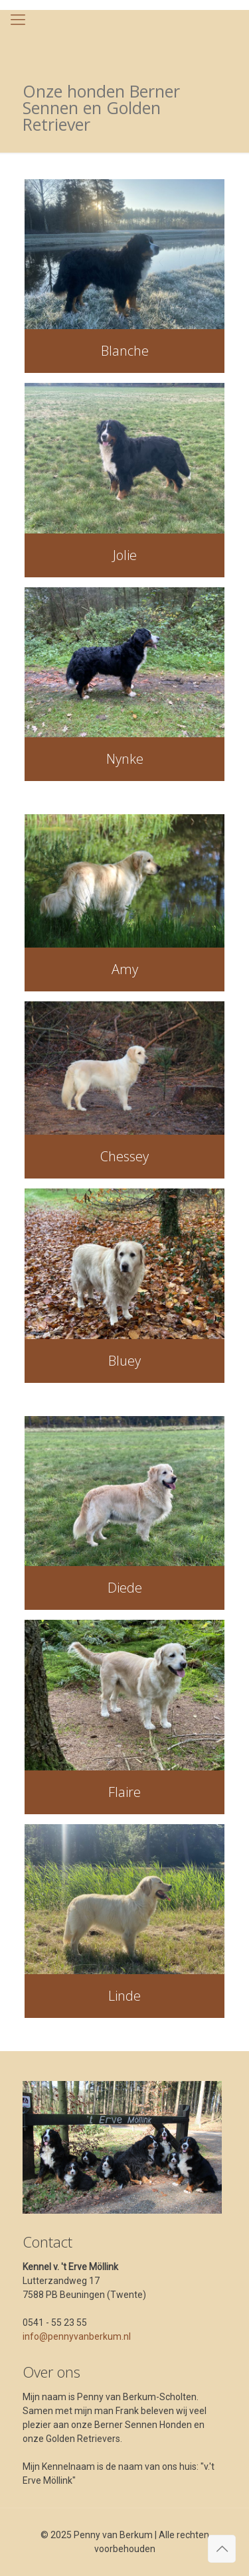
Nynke (124, 759)
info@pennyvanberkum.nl (77, 2336)
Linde (124, 1996)
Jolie (125, 555)
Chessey (124, 1156)
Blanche (125, 351)
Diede (125, 1588)
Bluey (124, 1361)
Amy (125, 969)
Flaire (124, 1792)
